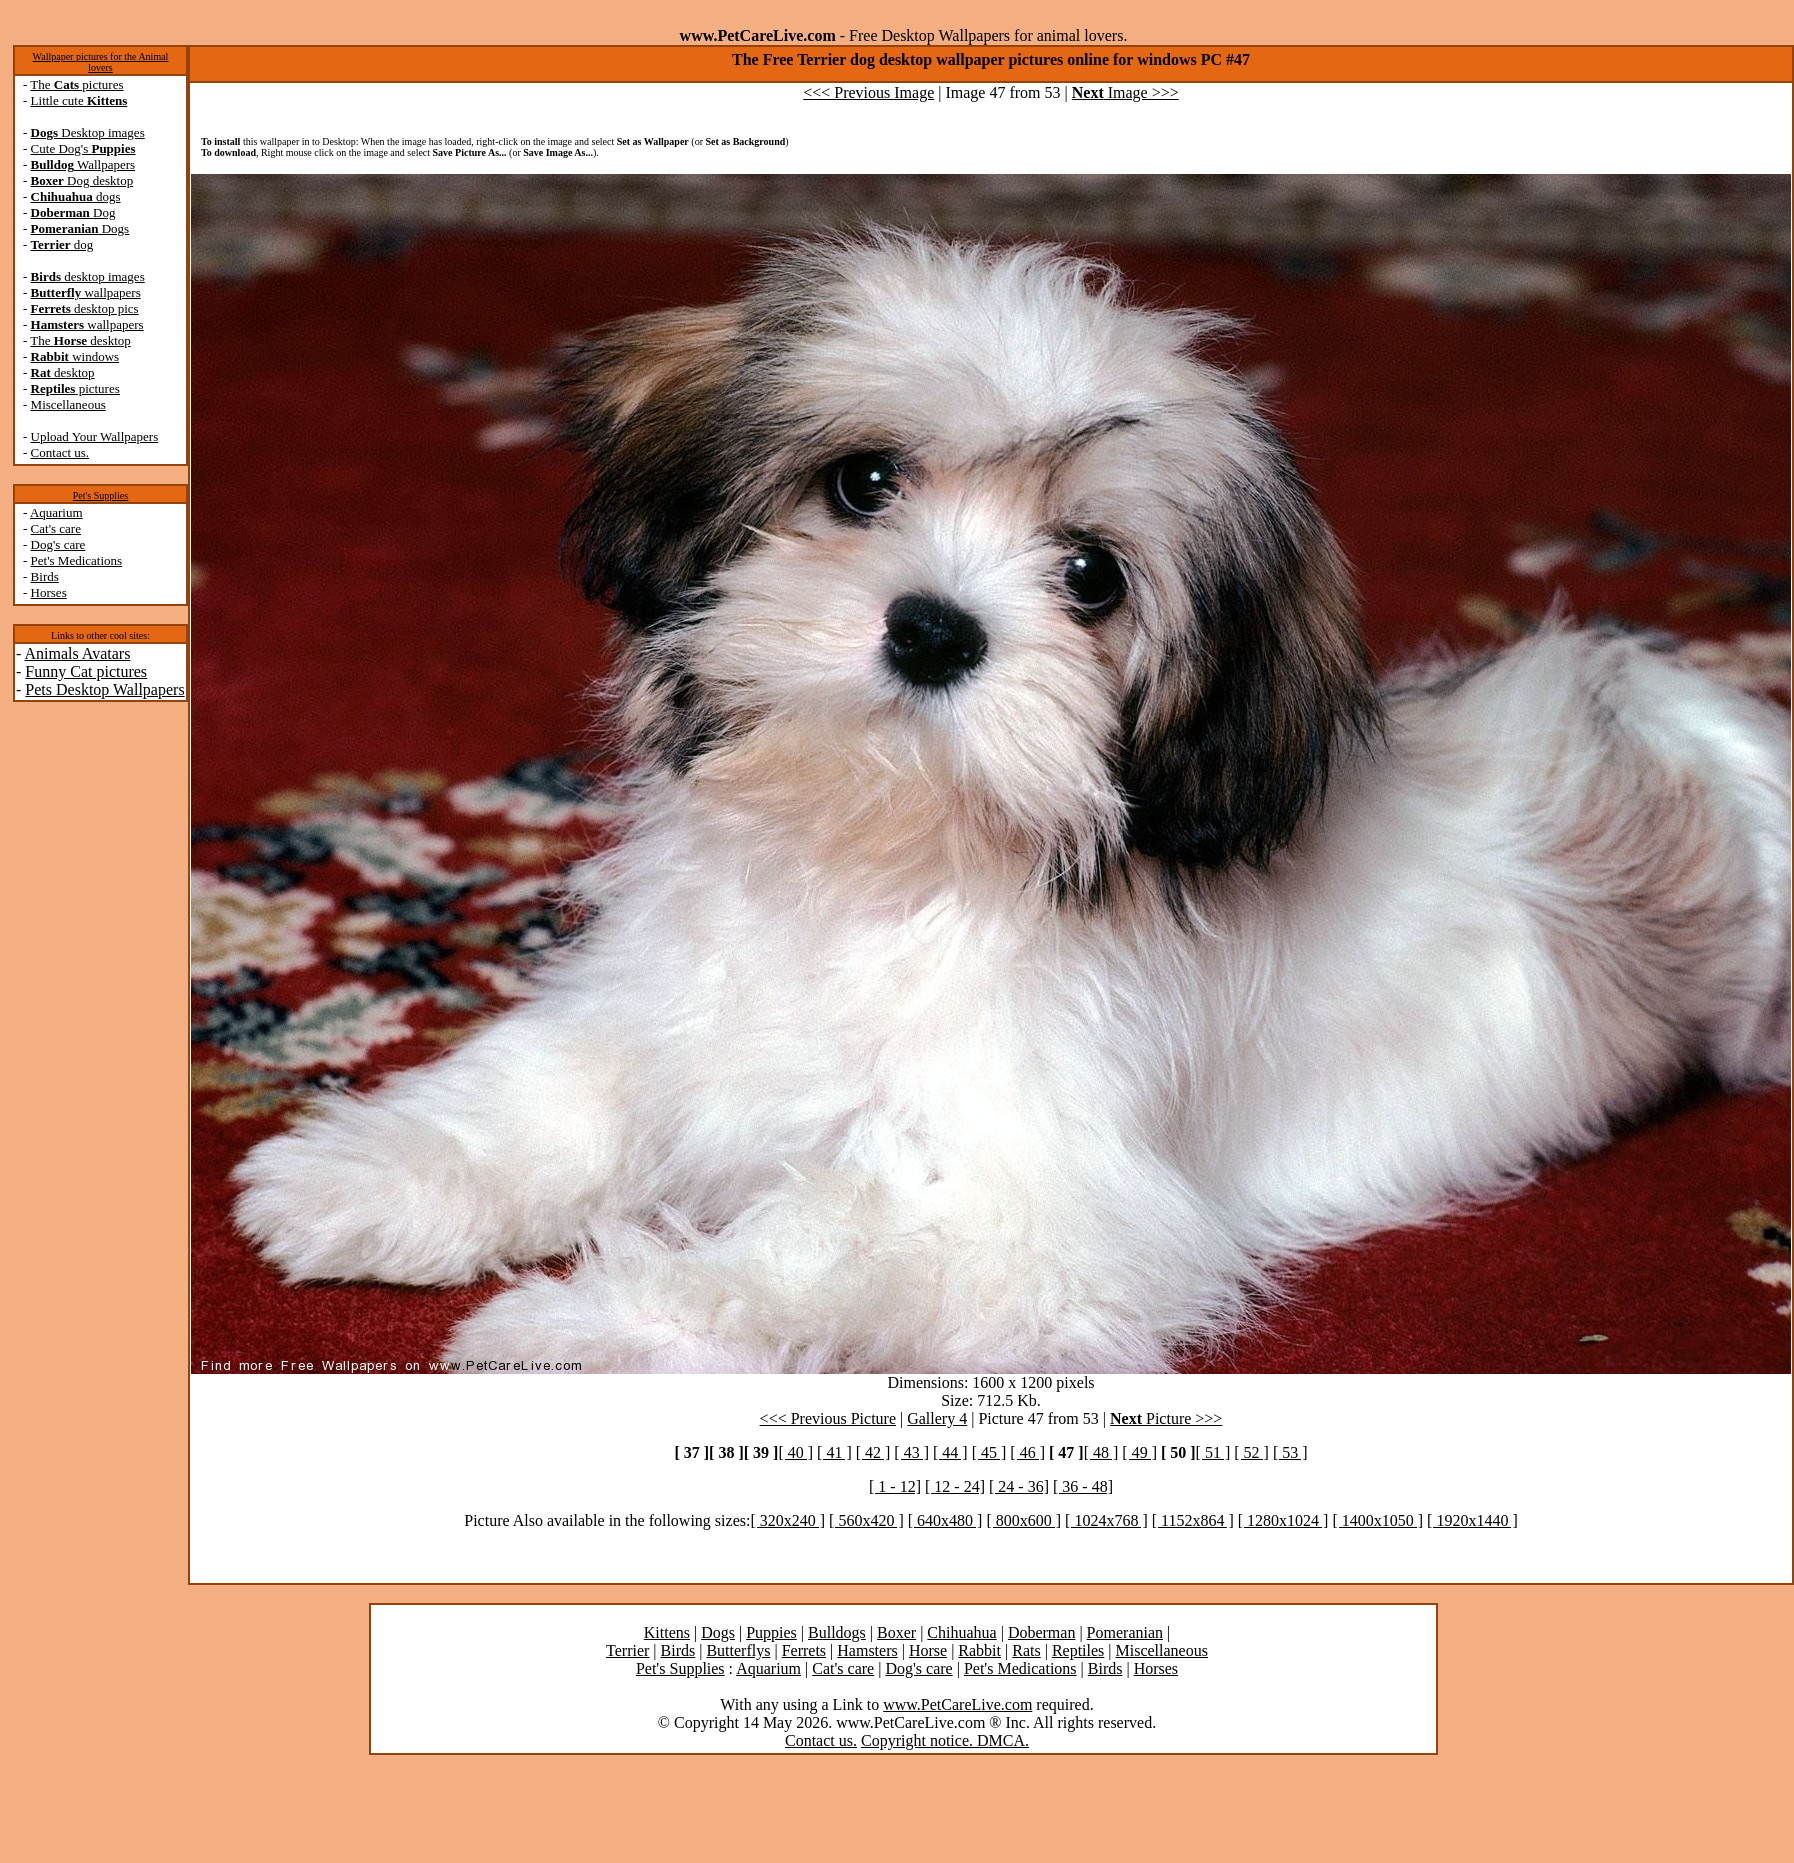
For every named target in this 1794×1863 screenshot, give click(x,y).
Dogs (80, 228)
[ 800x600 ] (1023, 1520)
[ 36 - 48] (1083, 1486)
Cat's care (56, 528)
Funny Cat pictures (86, 671)
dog (62, 244)
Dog (73, 212)
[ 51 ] (1213, 1452)
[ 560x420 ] (866, 1520)
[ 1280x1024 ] (1283, 1520)
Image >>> (1125, 92)
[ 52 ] (1251, 1452)
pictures (75, 388)
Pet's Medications (77, 560)
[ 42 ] (873, 1452)
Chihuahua (961, 1632)
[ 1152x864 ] (1193, 1520)
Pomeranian (1125, 1632)
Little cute (79, 100)
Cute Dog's (83, 148)
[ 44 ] (950, 1452)
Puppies (771, 1632)
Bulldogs (837, 1632)
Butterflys (738, 1650)
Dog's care (58, 544)
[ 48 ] (1101, 1452)
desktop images (88, 276)
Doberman (1042, 1632)
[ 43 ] (911, 1452)
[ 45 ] (989, 1452)
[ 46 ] (1027, 1452)
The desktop (80, 340)
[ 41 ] (834, 1452)
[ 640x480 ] (945, 1520)
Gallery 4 (937, 1418)
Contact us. (60, 452)
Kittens (667, 1632)
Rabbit (979, 1650)
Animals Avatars (77, 653)
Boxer (896, 1632)
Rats (1026, 1650)
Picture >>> (1166, 1418)
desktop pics (85, 308)
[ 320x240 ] (787, 1520)
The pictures (76, 84)
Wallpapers (83, 164)
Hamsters (867, 1650)
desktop (63, 372)
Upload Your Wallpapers (95, 436)
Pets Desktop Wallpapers (104, 689)
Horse (928, 1650)
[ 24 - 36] (1019, 1486)
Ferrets (804, 1650)
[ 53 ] (1290, 1452)
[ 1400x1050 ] (1377, 1520)
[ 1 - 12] (895, 1486)
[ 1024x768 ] (1106, 1520)
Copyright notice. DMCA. (945, 1740)
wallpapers (86, 292)
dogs (76, 196)
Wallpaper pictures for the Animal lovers (101, 62)
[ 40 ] (795, 1452)
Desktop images (88, 132)
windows (75, 356)
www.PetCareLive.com (957, 1704)
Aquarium (56, 512)
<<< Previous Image (868, 92)
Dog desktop (82, 180)
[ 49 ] (1139, 1452)
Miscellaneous (68, 404)
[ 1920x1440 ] (1472, 1520)
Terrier (627, 1650)
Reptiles (1078, 1650)
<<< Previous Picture (828, 1418)
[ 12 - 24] (955, 1486)
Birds (45, 576)
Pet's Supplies (100, 495)
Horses (49, 592)
